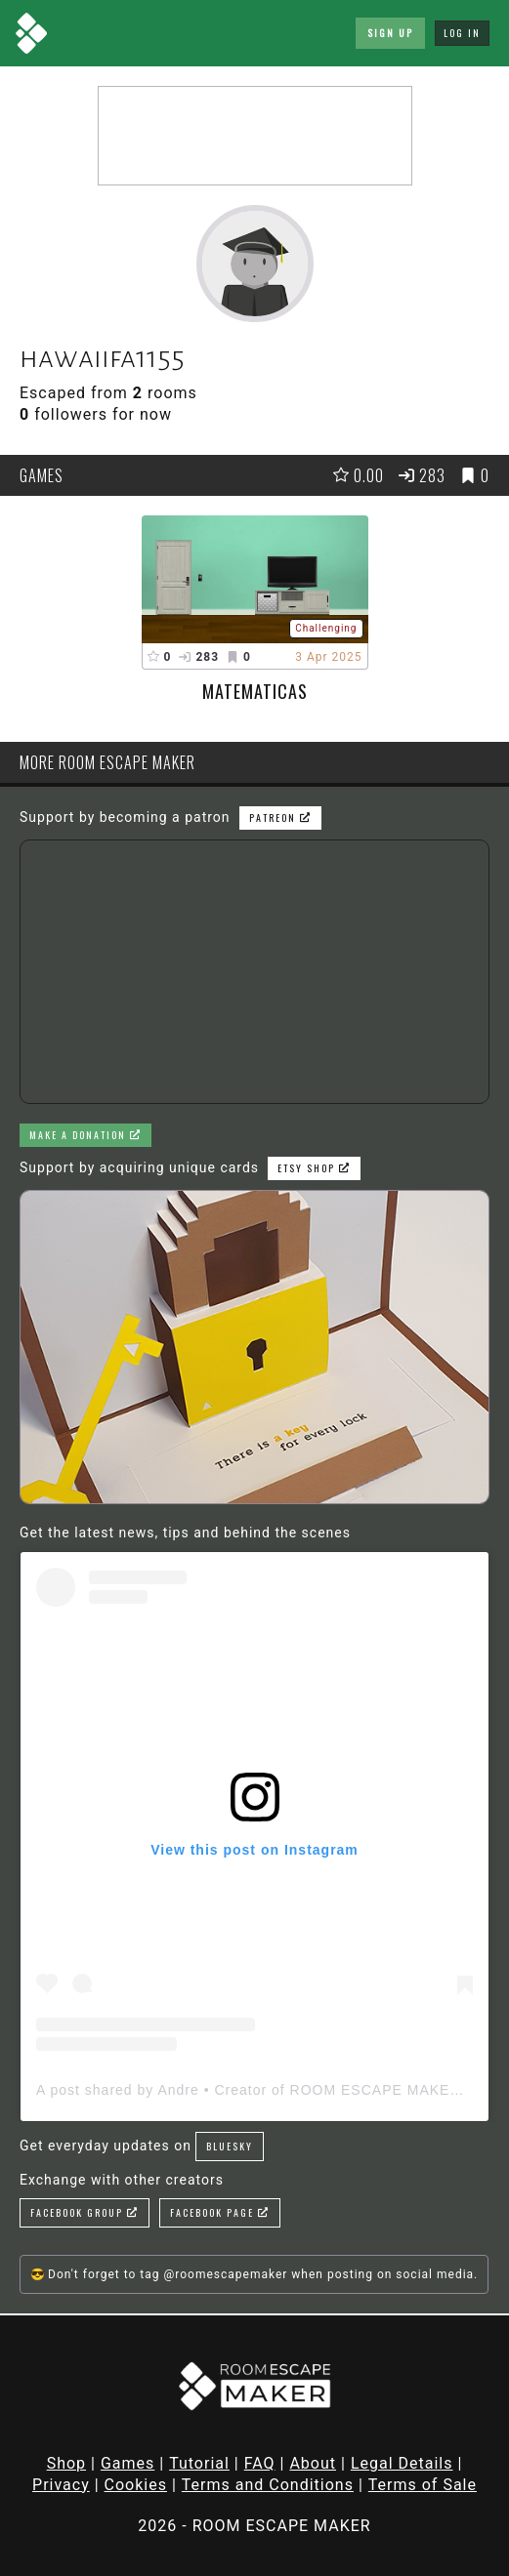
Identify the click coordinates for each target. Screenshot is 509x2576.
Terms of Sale (422, 2484)
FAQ (260, 2463)
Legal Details (402, 2463)
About (312, 2463)
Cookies (136, 2484)
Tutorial (199, 2463)
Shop (66, 2463)
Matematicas (255, 691)
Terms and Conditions (268, 2484)
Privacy (61, 2484)
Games (127, 2463)
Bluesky (229, 2146)
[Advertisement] (255, 135)
